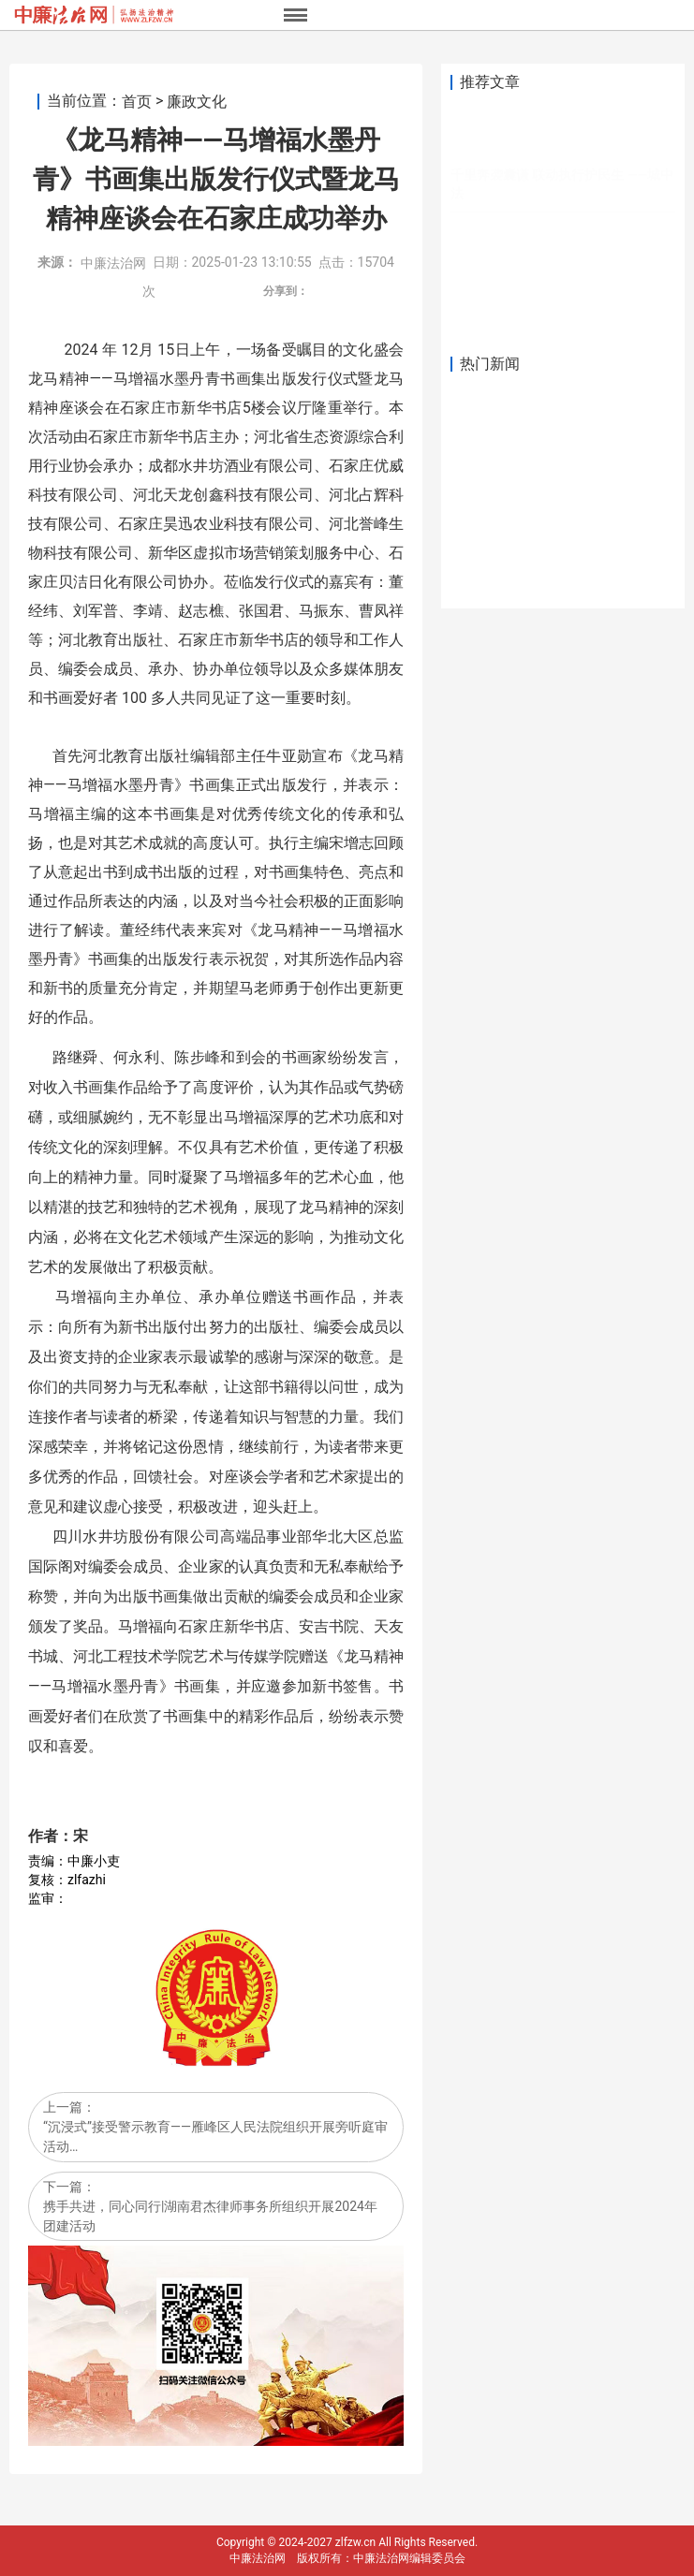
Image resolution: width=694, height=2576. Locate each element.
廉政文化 (197, 101)
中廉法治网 (113, 263)
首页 (137, 101)
